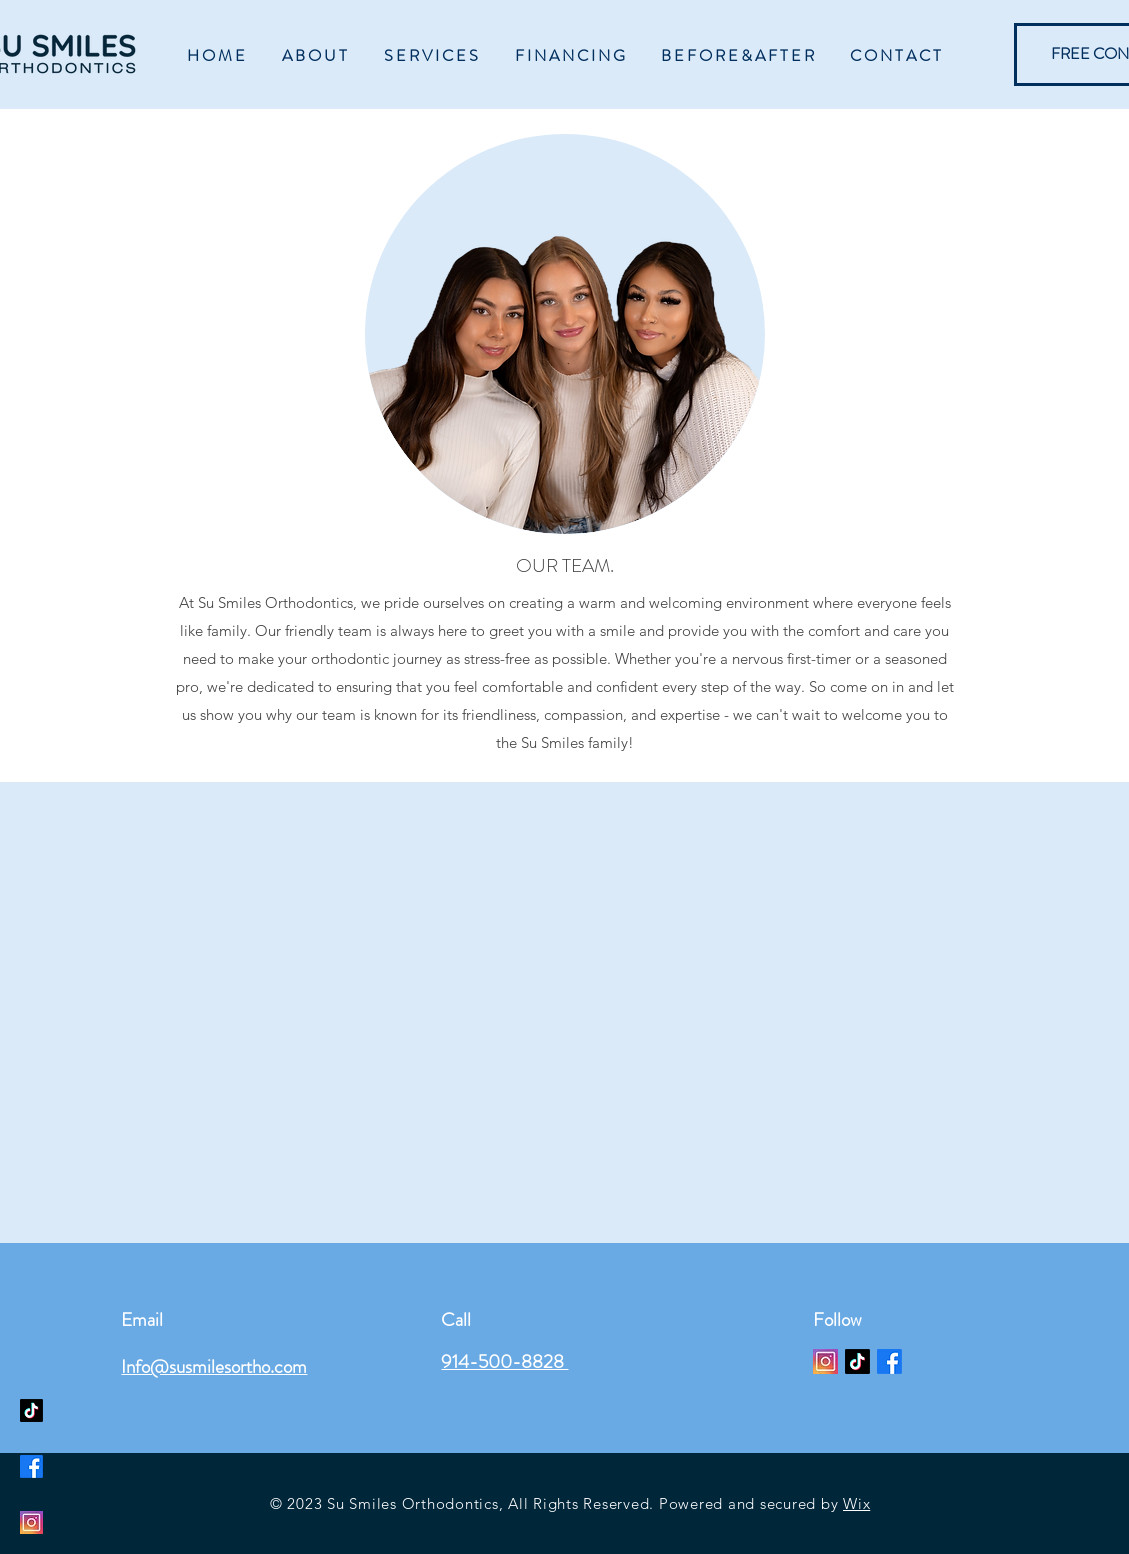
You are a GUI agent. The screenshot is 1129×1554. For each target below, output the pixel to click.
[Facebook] (889, 1361)
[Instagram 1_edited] (825, 1361)
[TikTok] (857, 1361)
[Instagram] (31, 1522)
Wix (856, 1503)
